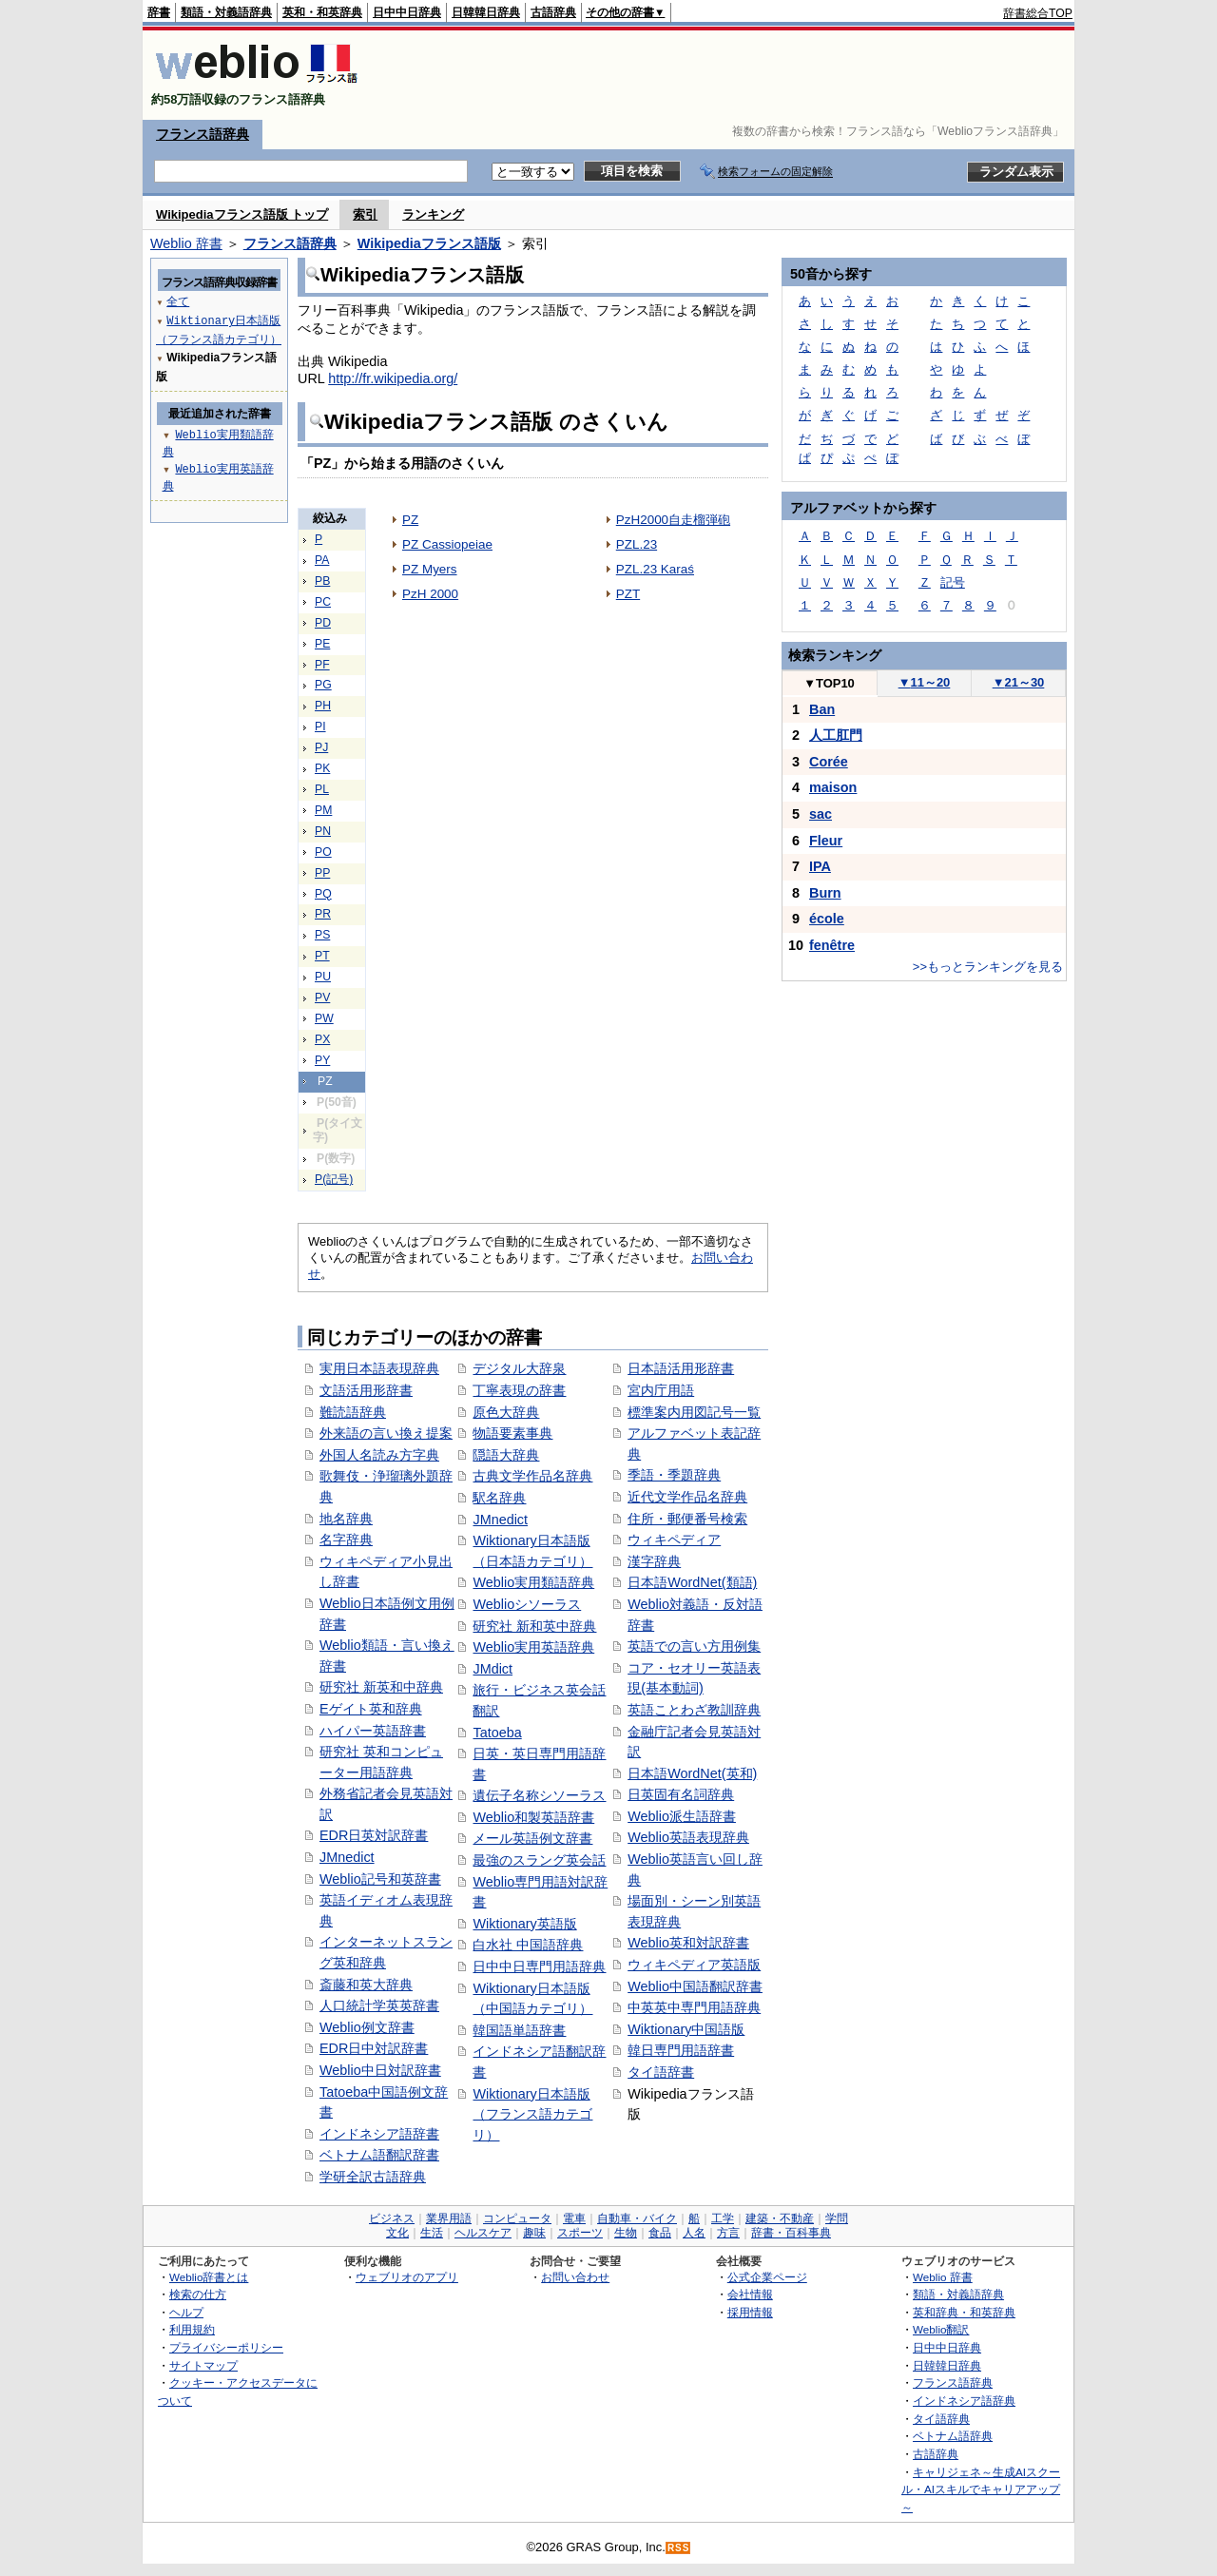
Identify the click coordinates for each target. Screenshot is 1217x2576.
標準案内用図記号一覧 (694, 1412)
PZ (410, 520)
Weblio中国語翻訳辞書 (695, 1986)
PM (323, 810)
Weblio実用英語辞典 (533, 1647)
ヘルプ (186, 2312)
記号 (952, 582)
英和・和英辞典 (322, 12)
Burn (825, 893)
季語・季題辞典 (674, 1474)
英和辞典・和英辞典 (964, 2312)
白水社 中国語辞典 (528, 1944)
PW (324, 1018)
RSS (678, 2548)
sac (820, 814)
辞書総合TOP (1037, 13)
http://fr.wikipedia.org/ (392, 378)
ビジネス (392, 2218)
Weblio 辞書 (186, 243)
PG (323, 684)
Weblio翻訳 (941, 2329)
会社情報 (750, 2294)
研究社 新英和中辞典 (381, 1687)
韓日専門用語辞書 (681, 2050)
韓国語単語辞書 (519, 2030)
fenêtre (832, 945)
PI (320, 726)
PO (323, 852)
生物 (625, 2232)
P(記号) (334, 1179)
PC (323, 602)
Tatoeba (497, 1732)
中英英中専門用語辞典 (694, 2007)
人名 (694, 2232)
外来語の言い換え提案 (386, 1433)
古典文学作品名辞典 (532, 1475)
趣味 (534, 2232)
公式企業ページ (767, 2277)
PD (323, 622)
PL (322, 789)
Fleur (825, 840)
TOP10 (829, 683)
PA (322, 560)
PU (323, 976)
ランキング (433, 214)
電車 (574, 2218)
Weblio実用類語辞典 (533, 1582)
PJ (321, 747)
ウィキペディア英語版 (694, 1964)
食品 (659, 2232)
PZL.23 (636, 544)
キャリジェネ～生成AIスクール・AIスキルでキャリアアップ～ (980, 2489)
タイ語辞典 (941, 2418)
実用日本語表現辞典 (379, 1368)
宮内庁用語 (661, 1390)
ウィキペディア (674, 1539)
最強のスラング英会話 (539, 1860)
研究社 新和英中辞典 (534, 1626)
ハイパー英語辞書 (372, 1730)
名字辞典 (346, 1539)
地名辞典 (346, 1518)
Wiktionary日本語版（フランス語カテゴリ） (532, 2114)
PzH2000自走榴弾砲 (673, 520)
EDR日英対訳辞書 (373, 1835)
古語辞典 (553, 12)
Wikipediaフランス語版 (429, 243)
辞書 (158, 12)
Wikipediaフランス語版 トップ (242, 214)
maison (833, 787)
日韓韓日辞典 (486, 12)
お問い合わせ (575, 2277)
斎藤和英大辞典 (366, 1984)
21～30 (1019, 682)
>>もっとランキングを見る (988, 966)
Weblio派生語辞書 (682, 1816)
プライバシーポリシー (226, 2347)
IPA (820, 866)
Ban (822, 709)
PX (322, 1039)
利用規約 (192, 2329)
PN (323, 831)
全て (177, 301)
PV (322, 997)
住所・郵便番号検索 (687, 1518)
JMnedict (347, 1857)
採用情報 (750, 2312)
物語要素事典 (512, 1433)
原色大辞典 (506, 1412)
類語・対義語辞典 (226, 12)
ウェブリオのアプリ (407, 2277)
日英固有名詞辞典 (681, 1794)
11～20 (924, 682)
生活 (431, 2232)
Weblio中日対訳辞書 (380, 2070)
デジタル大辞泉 (519, 1368)
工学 (722, 2218)
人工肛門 (835, 735)
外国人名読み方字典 (379, 1454)
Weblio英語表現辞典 (688, 1837)
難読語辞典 (352, 1412)
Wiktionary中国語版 (686, 2029)
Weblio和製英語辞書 (533, 1817)
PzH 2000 (430, 594)
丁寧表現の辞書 (519, 1390)
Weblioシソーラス (527, 1604)
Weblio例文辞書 (367, 2027)
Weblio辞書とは (208, 2277)
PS (322, 934)
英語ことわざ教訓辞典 (694, 1709)
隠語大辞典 (506, 1454)
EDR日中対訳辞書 (373, 2048)
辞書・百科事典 (791, 2232)
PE (322, 643)
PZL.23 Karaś (655, 569)
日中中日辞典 (407, 12)
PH (323, 705)
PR (323, 913)
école (826, 918)
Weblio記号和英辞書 (380, 1879)
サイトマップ (203, 2365)
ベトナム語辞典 (953, 2436)
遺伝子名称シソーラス (539, 1795)
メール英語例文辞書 (532, 1838)
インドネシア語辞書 (379, 2133)
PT (322, 955)
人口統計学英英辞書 (379, 2005)
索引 (365, 214)
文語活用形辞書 (366, 1390)
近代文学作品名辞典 (687, 1496)
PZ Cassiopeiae (447, 544)
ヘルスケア (483, 2232)
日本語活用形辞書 (681, 1368)
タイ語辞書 (661, 2072)
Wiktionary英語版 (524, 1923)
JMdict (492, 1668)
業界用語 (449, 2218)
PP (322, 873)
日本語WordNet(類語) (692, 1582)
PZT (628, 594)
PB (322, 581)
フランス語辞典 (202, 134)
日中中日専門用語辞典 (539, 1966)
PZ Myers (429, 569)
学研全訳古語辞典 (372, 2176)
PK (322, 768)
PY (322, 1060)
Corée (828, 761)
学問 (836, 2218)
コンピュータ (517, 2218)
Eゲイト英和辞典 (370, 1708)
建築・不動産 (779, 2218)
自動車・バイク (637, 2218)
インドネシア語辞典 (964, 2400)
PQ (323, 894)
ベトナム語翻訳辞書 (379, 2154)
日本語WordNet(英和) (692, 1773)
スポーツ (580, 2232)
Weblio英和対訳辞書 (688, 1942)
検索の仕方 (197, 2294)
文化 (397, 2232)
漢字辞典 (654, 1561)
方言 (728, 2232)
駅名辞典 (499, 1497)
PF (322, 664)
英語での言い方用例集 (694, 1646)
